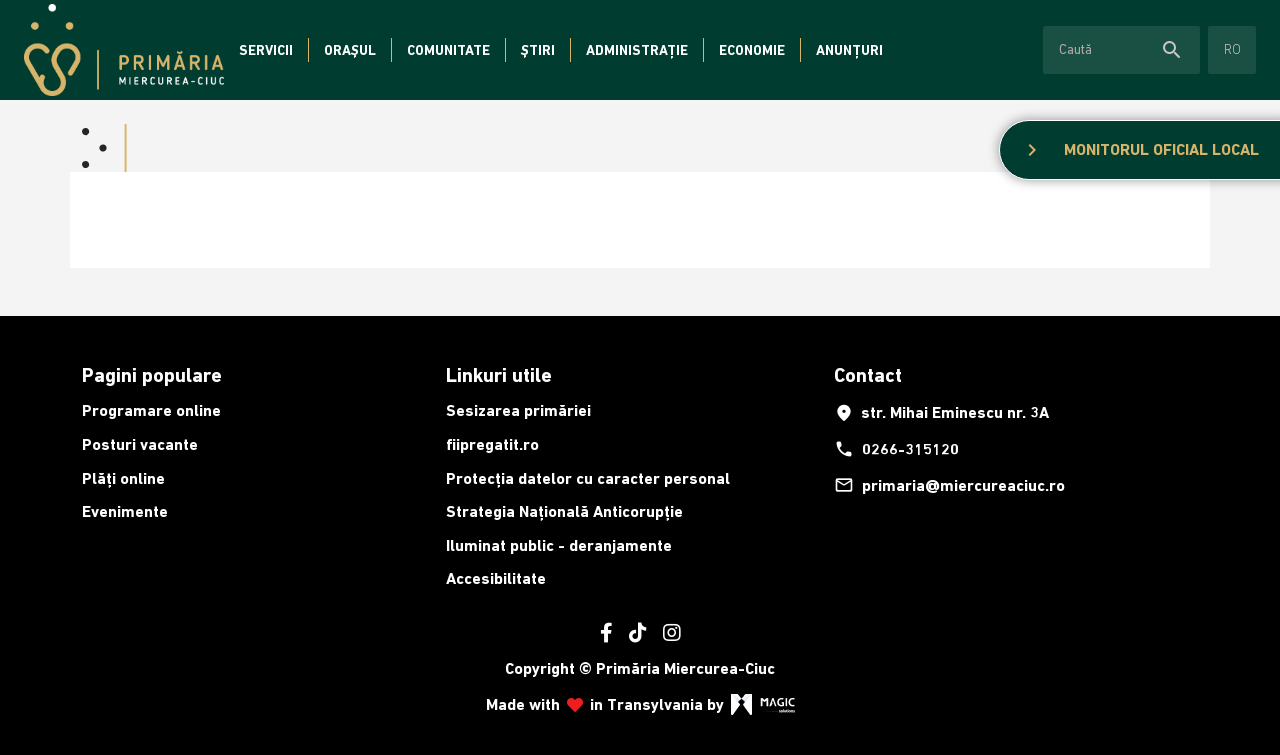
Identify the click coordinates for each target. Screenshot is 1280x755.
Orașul (350, 50)
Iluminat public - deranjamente (559, 545)
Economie (752, 50)
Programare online (151, 410)
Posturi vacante (140, 444)
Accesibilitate (496, 578)
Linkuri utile (499, 375)
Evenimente (125, 511)
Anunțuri (849, 50)
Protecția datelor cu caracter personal (588, 478)
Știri (538, 50)
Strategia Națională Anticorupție (564, 511)
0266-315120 (896, 449)
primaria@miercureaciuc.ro (949, 485)
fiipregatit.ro (492, 444)
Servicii (266, 50)
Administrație (637, 50)
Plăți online (123, 478)
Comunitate (448, 50)
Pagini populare (152, 375)
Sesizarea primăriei (518, 410)
